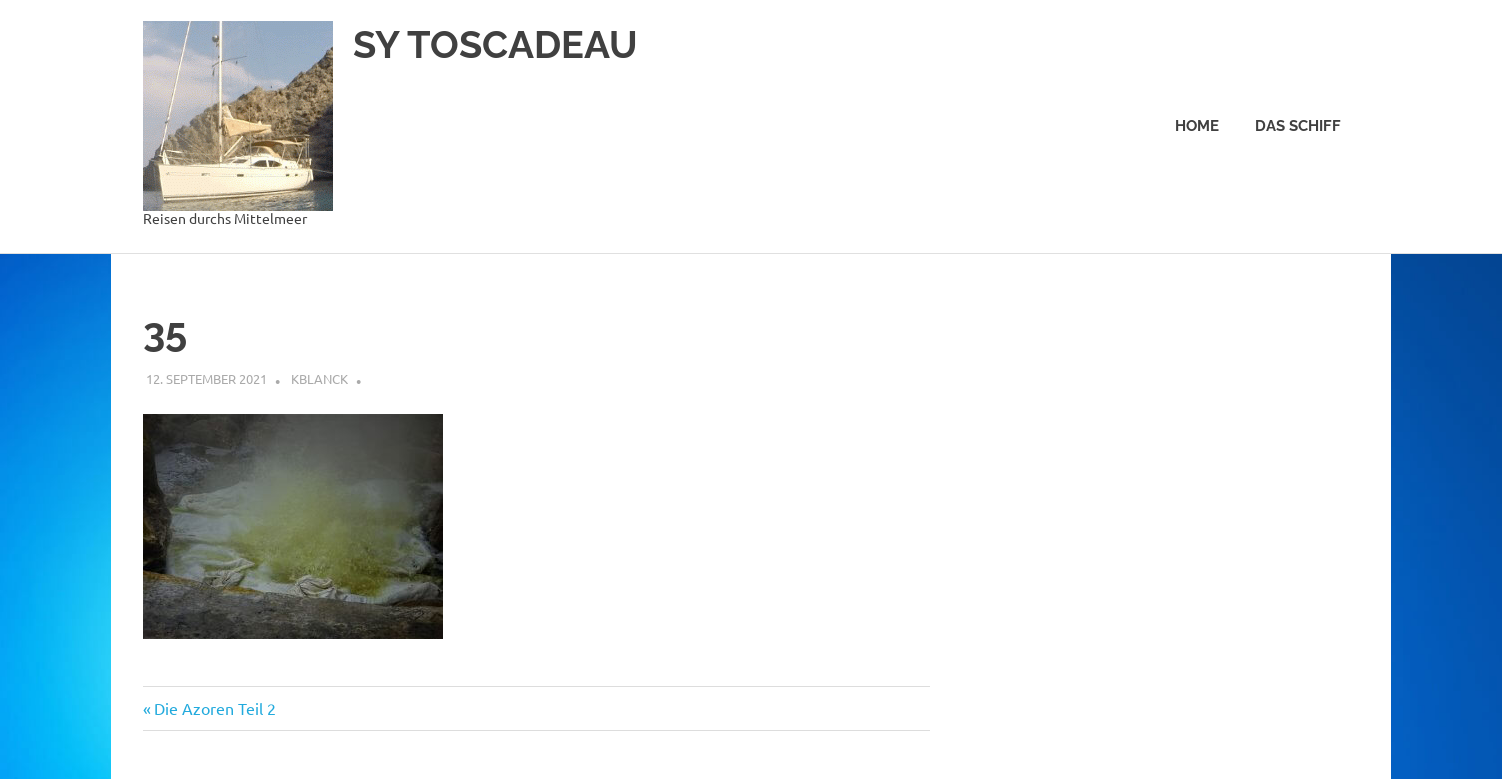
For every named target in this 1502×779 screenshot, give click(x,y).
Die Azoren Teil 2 (214, 708)
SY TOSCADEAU (495, 44)
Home (1197, 126)
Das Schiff (1298, 126)
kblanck (319, 378)
